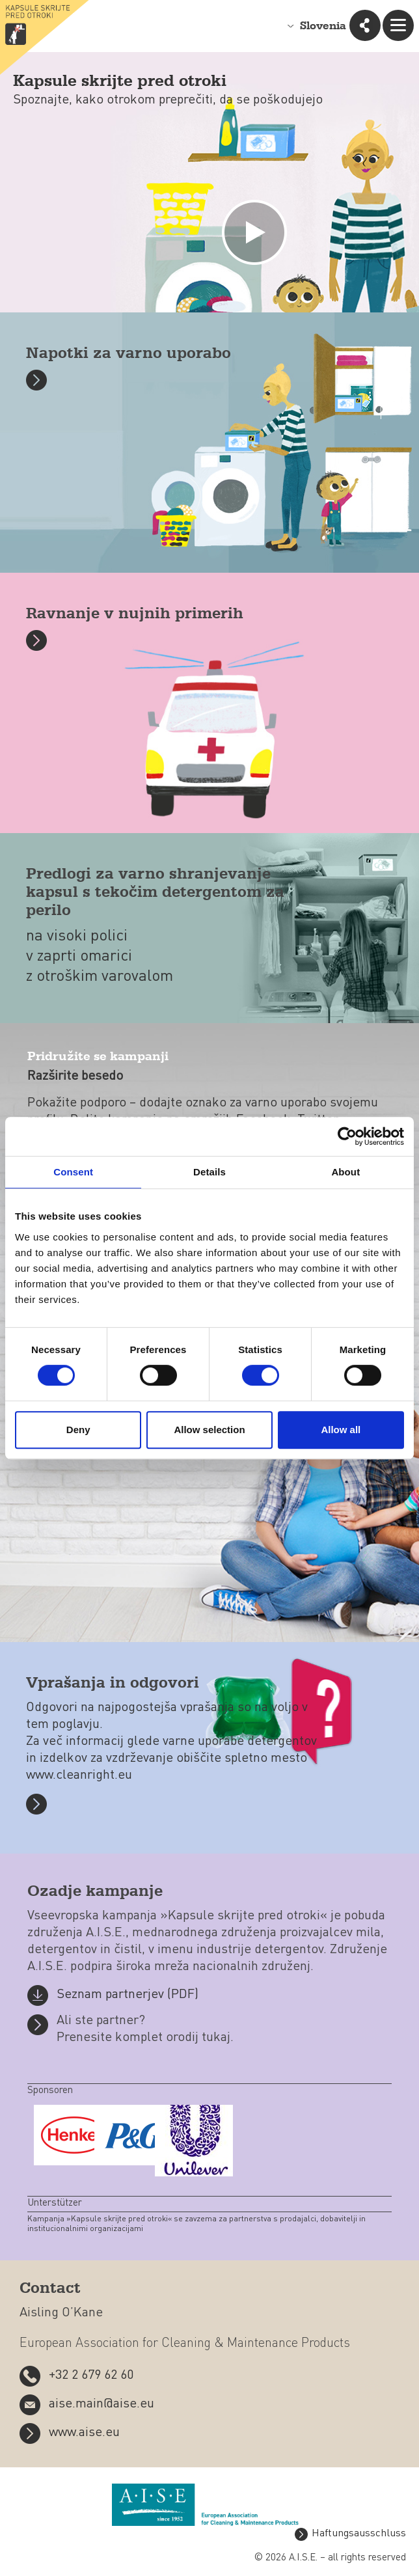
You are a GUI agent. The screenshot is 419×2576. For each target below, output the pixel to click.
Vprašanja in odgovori (112, 1683)
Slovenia (323, 26)
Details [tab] (209, 1171)
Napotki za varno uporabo (128, 354)
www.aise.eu (84, 2432)
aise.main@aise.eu (101, 2404)
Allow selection (209, 1429)
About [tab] (345, 1171)
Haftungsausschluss (359, 2533)
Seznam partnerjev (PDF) (127, 1994)
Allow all (340, 1429)
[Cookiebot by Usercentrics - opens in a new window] (347, 1136)
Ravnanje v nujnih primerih (134, 614)
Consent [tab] (73, 1171)
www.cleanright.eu (79, 1775)
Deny (78, 1429)
